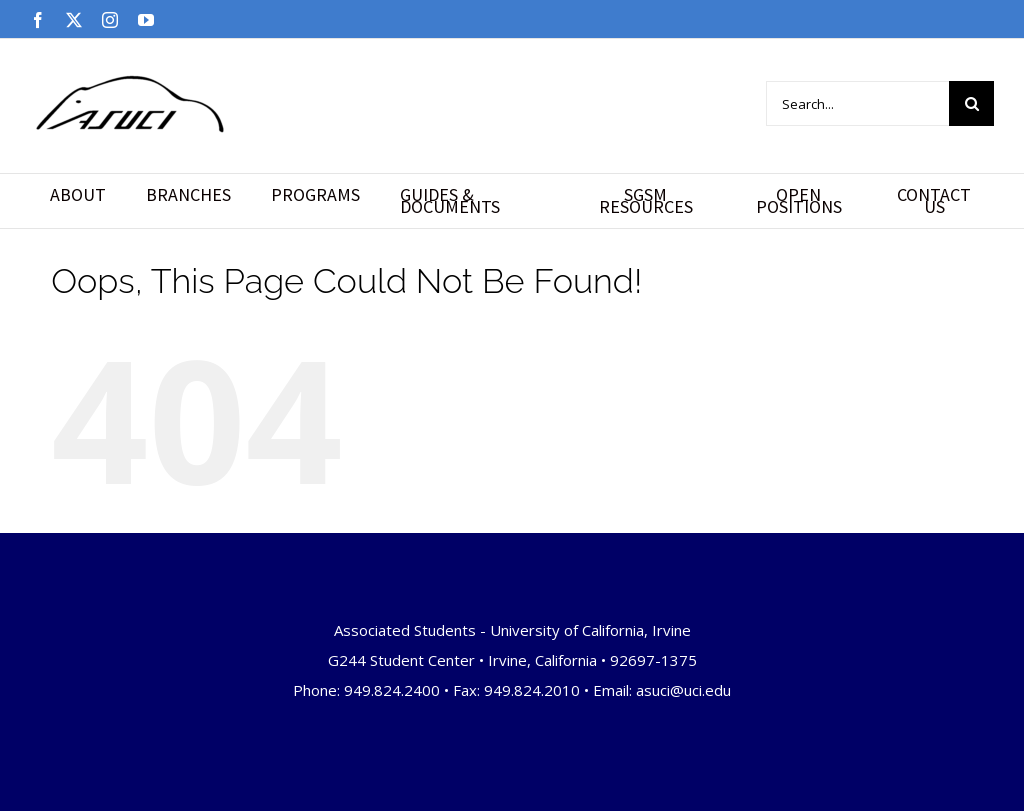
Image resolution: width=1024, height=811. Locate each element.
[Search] (971, 103)
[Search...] (857, 103)
